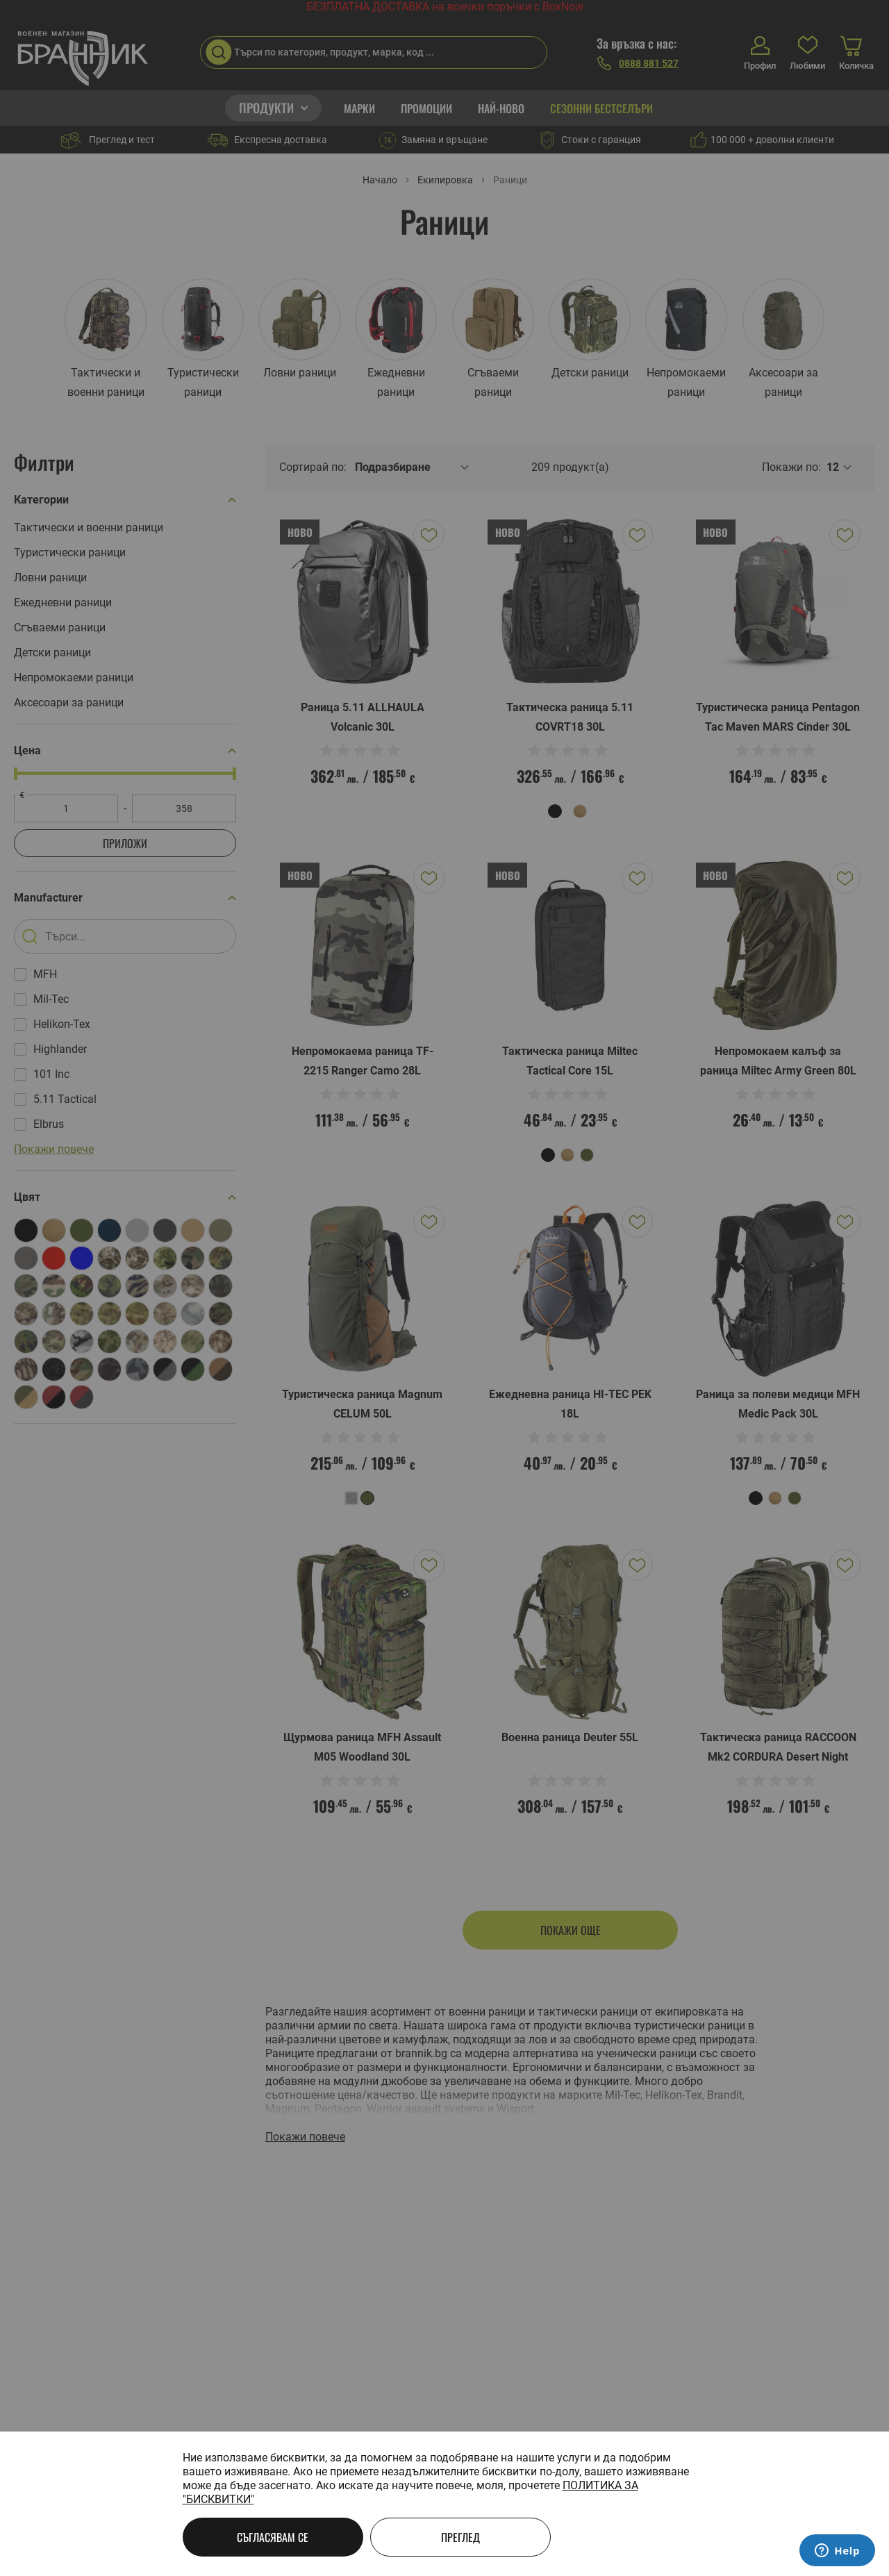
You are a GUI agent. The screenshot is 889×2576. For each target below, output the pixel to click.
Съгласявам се (272, 2537)
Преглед (460, 2537)
